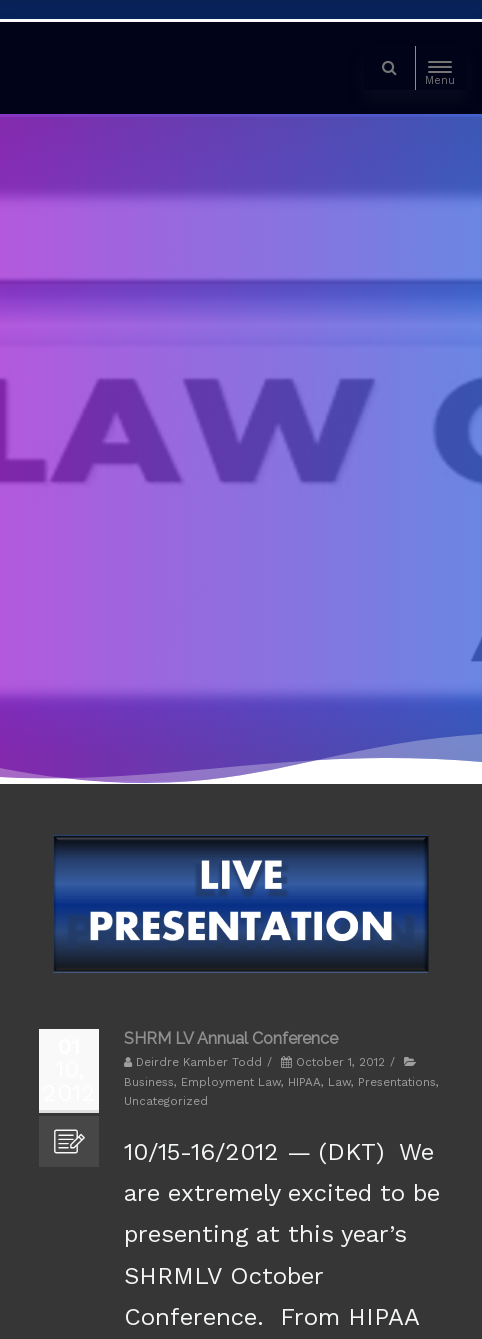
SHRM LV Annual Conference (231, 1038)
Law (339, 1082)
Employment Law (231, 1082)
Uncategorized (166, 1101)
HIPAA (304, 1082)
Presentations (397, 1082)
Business (149, 1082)
